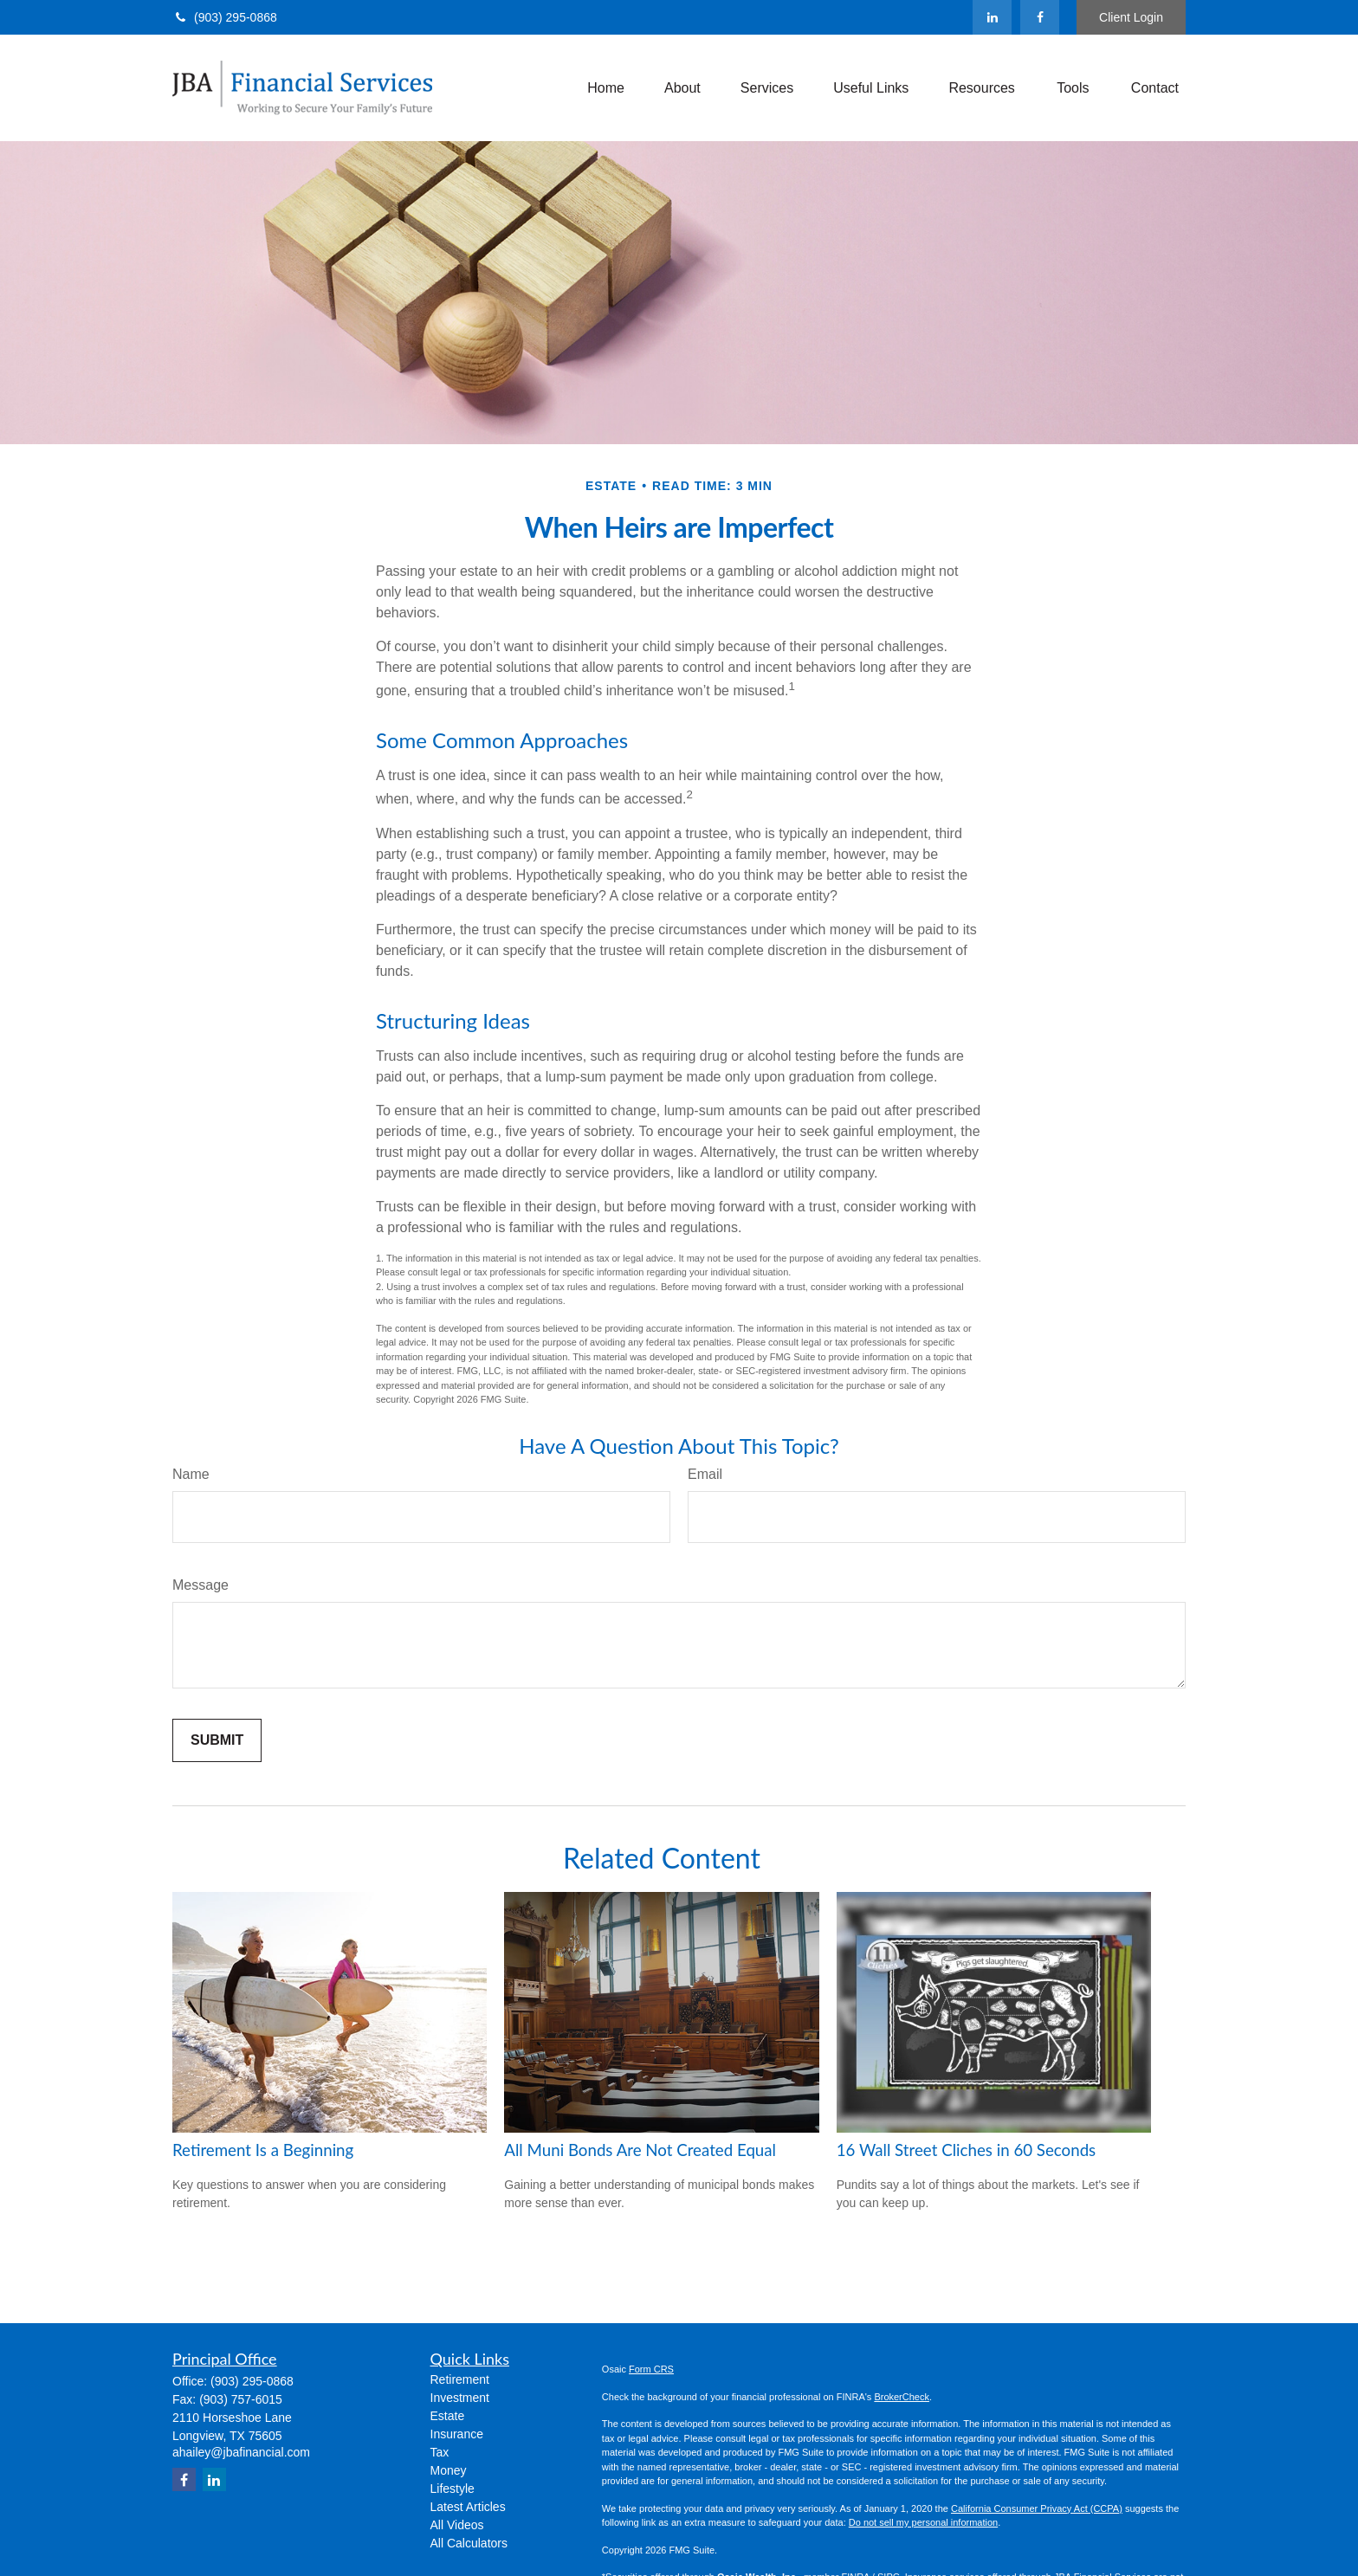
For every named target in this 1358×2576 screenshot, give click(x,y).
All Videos (457, 2525)
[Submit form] (217, 1740)
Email (705, 1474)
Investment (459, 2398)
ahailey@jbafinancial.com (241, 2452)
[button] (605, 88)
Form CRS (651, 2369)
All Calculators (469, 2543)
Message (200, 1585)
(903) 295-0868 (224, 17)
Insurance (456, 2434)
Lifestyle (452, 2488)
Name (191, 1474)
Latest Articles (468, 2507)
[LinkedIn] (992, 17)
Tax (439, 2452)
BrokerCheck (901, 2397)
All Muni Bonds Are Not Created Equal (640, 2150)
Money (448, 2470)
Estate (447, 2416)
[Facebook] (1039, 17)
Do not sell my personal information (923, 2522)
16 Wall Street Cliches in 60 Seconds (966, 2150)
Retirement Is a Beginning (262, 2150)
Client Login (1131, 17)
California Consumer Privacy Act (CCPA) (1036, 2508)
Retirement (459, 2379)
